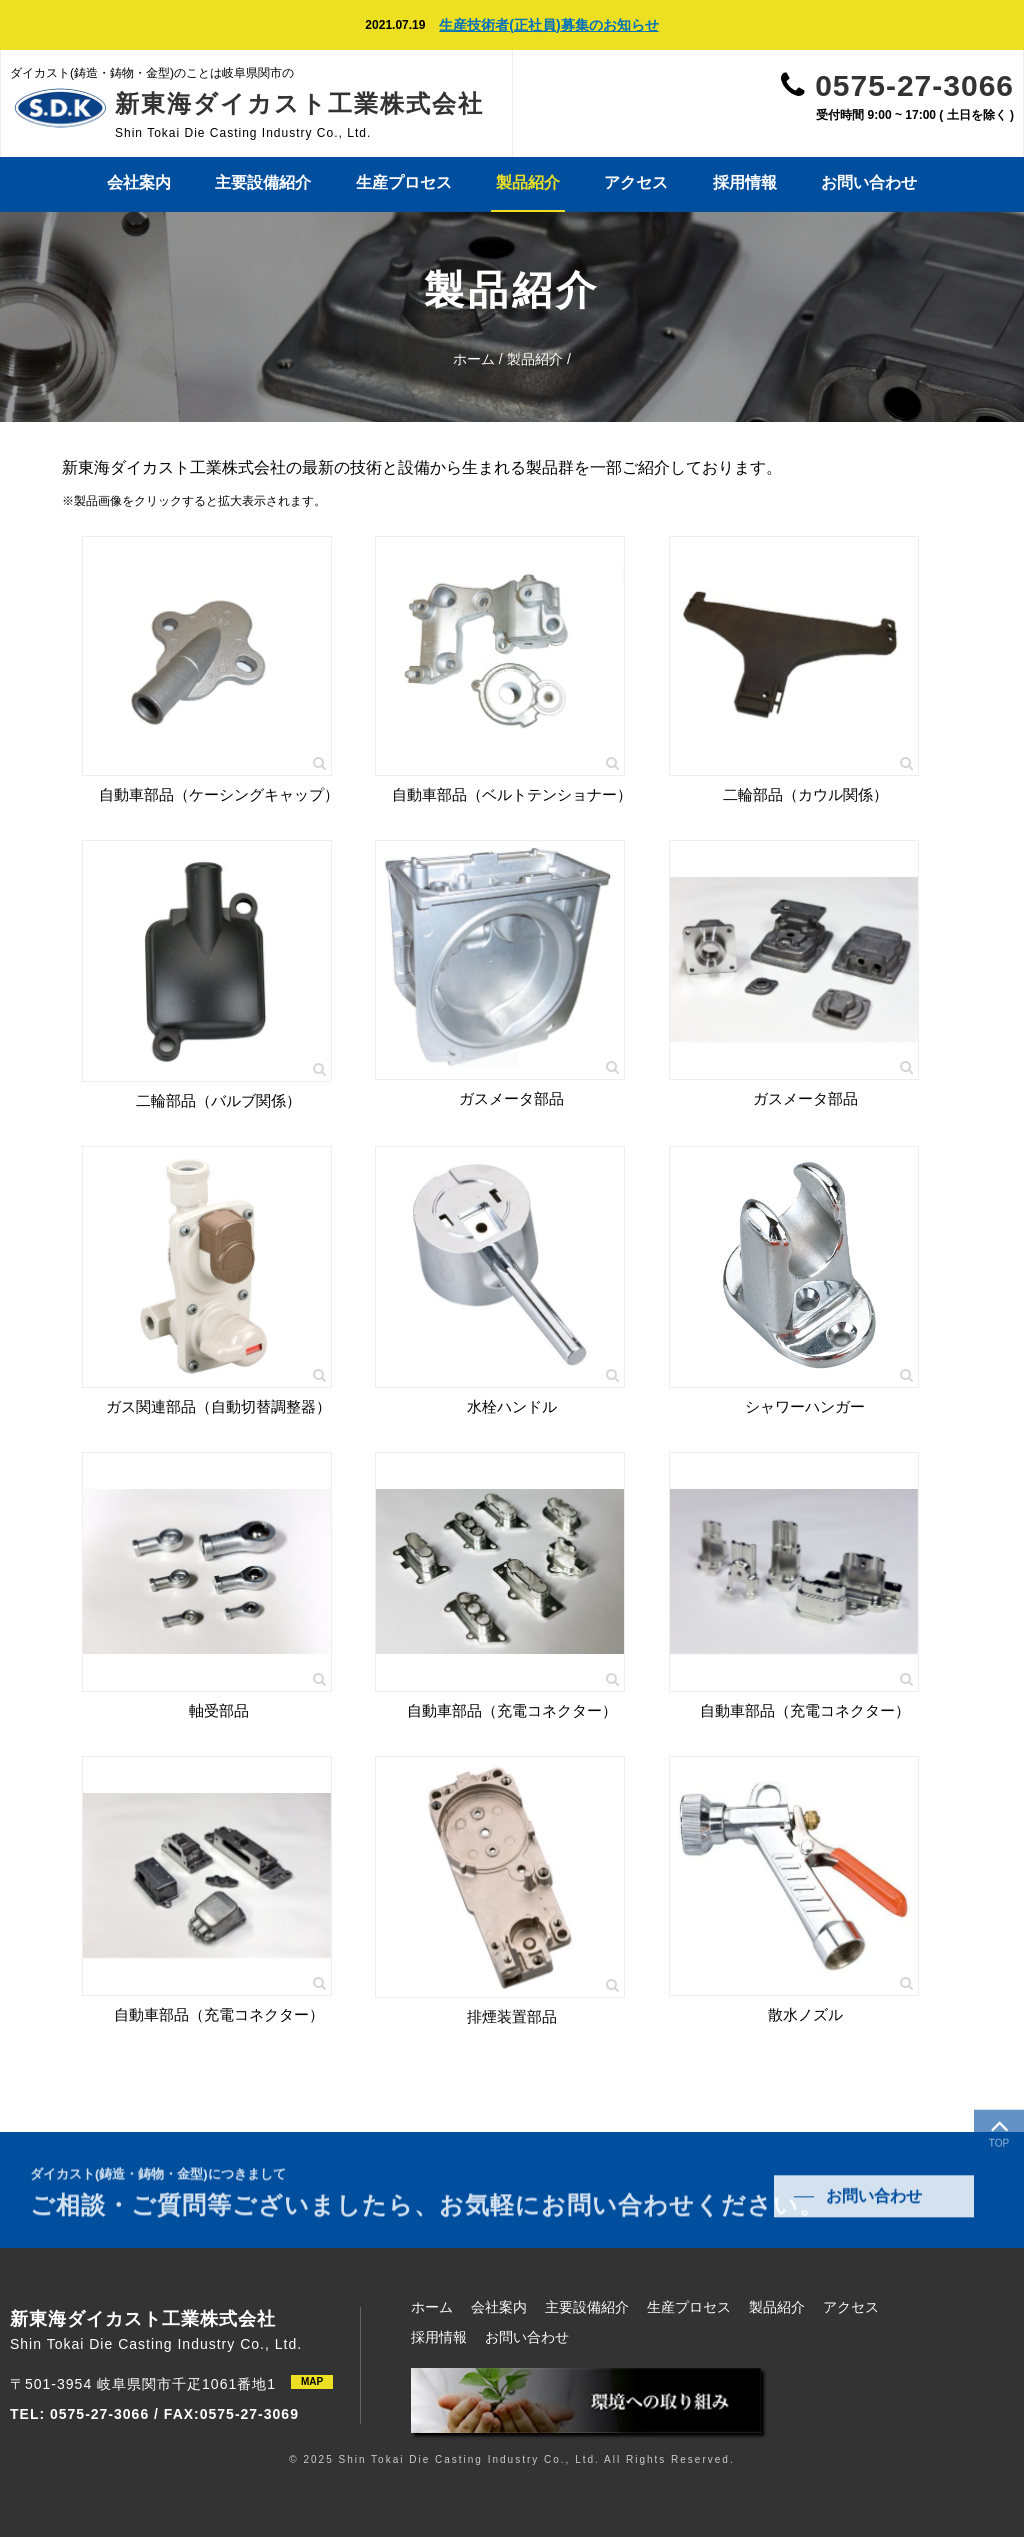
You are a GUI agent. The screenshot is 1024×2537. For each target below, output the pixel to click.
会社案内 (139, 182)
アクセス (636, 182)
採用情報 (745, 182)
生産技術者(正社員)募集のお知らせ (548, 25)
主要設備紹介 (263, 182)
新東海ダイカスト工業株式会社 (299, 103)
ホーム (474, 359)
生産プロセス (404, 182)
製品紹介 (528, 182)
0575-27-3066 (914, 85)
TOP (999, 2137)
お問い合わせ (869, 182)
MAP (312, 2381)
